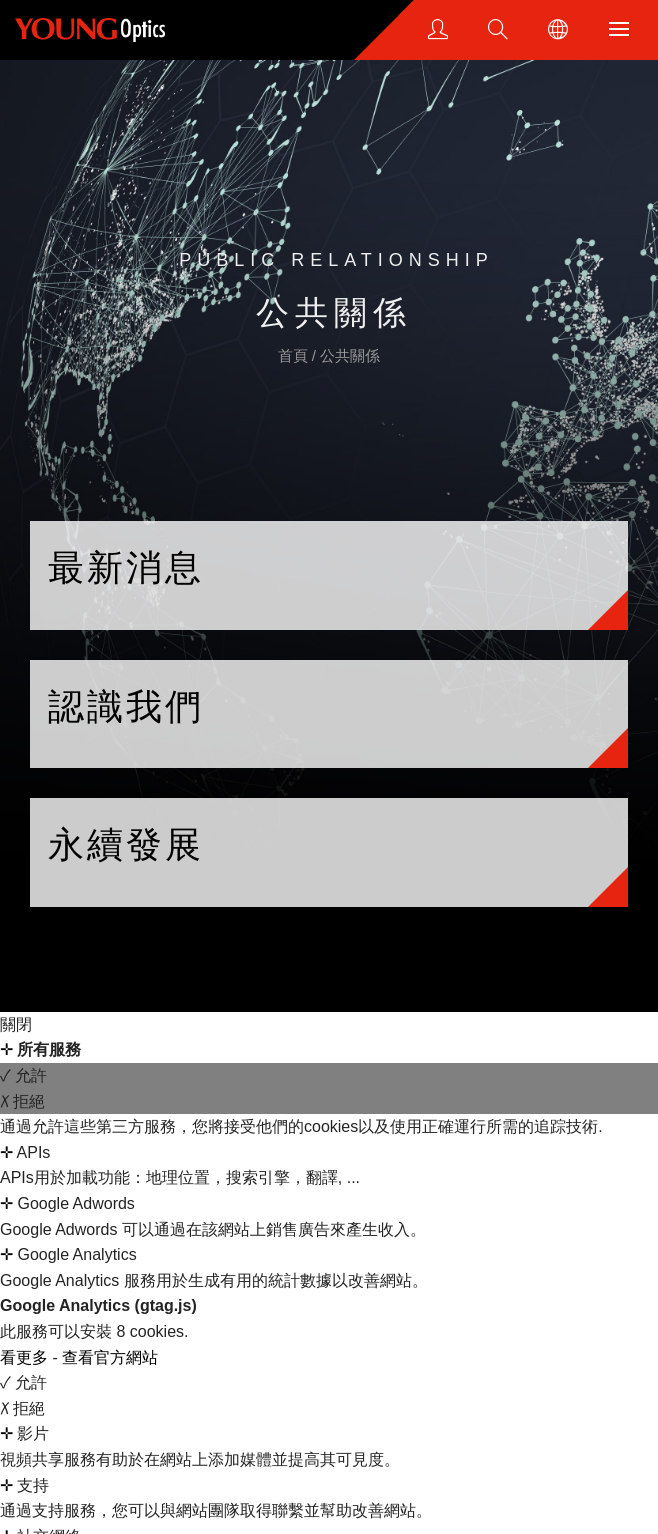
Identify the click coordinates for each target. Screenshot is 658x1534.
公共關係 (350, 355)
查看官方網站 (110, 1357)
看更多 (26, 1357)
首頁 (295, 355)
